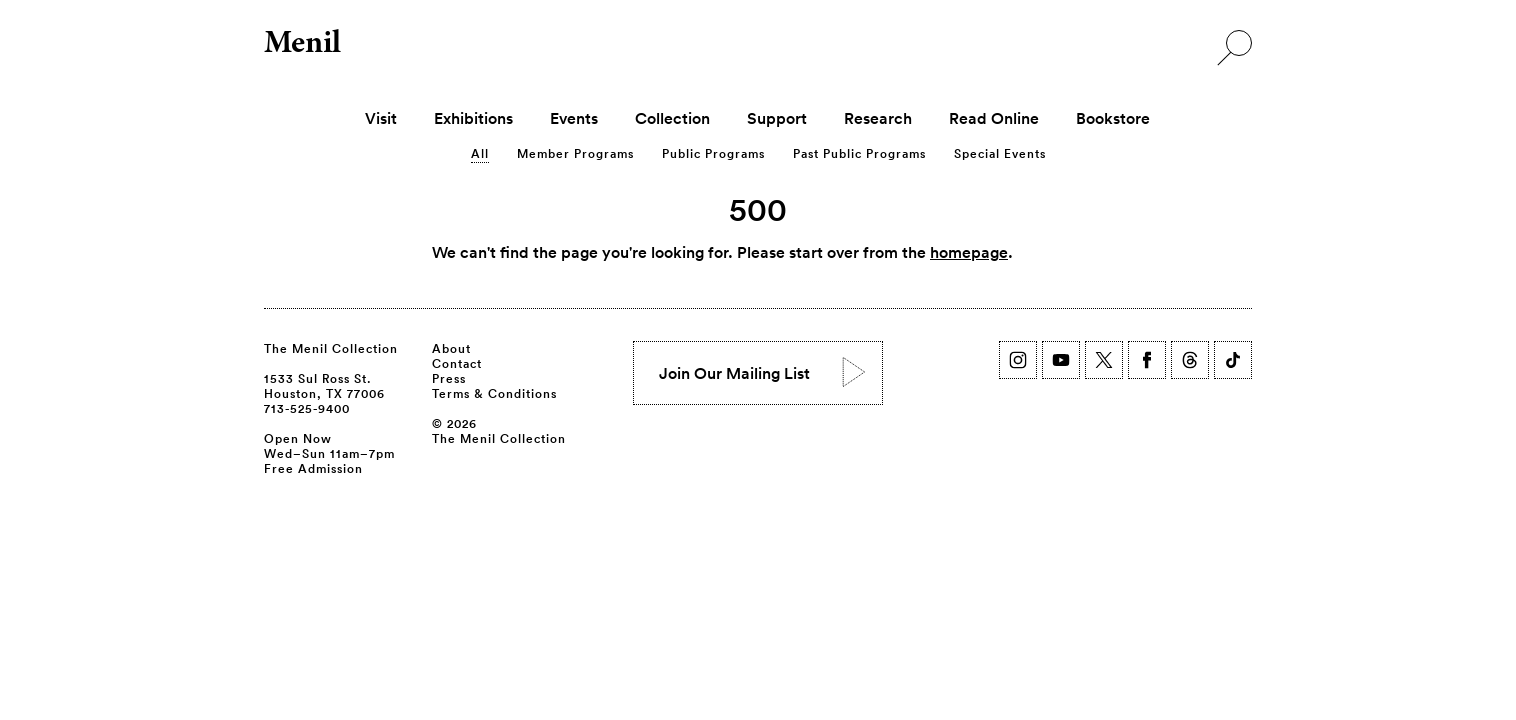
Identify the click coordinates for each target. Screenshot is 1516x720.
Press (449, 378)
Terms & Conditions (494, 393)
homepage (969, 252)
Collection (672, 118)
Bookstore (1113, 118)
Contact (457, 363)
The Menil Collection (331, 348)
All (480, 153)
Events (574, 118)
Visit (381, 118)
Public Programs (713, 153)
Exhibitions (473, 118)
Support (777, 118)
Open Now (298, 438)
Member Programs (575, 153)
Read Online (994, 118)
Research (878, 118)
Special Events (1000, 153)
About (451, 348)
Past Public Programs (859, 153)
